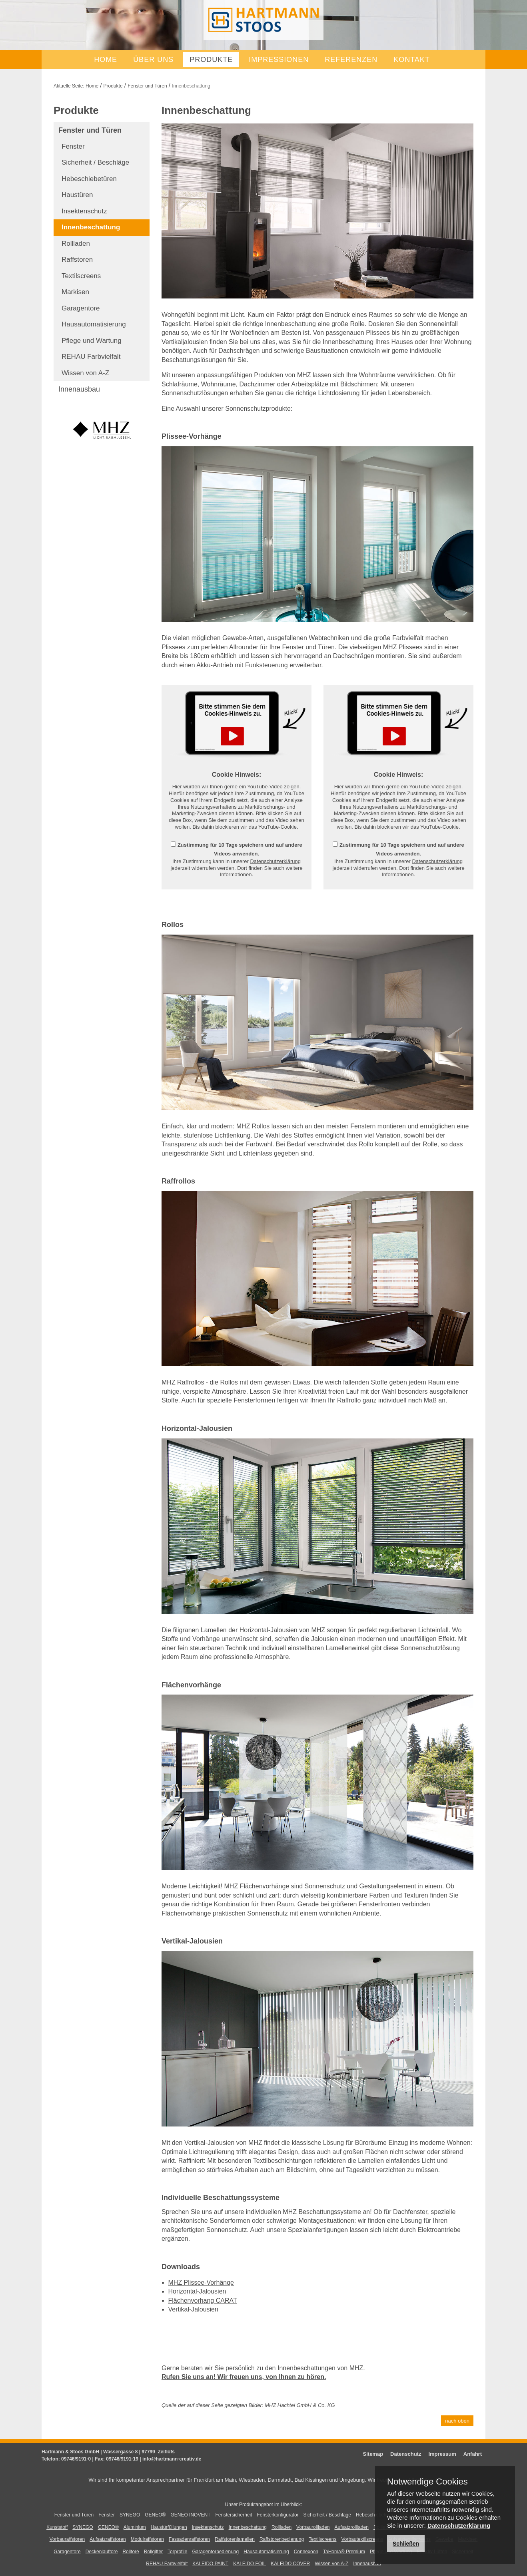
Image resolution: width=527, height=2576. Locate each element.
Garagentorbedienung (215, 2551)
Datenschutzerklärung (275, 861)
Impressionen (279, 60)
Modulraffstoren (147, 2539)
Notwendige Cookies (427, 2482)
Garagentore (81, 308)
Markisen (75, 292)
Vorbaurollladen (312, 2527)
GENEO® (155, 2515)
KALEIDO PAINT (210, 2563)
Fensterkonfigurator (278, 2515)
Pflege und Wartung (92, 340)
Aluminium (135, 2527)
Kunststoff (57, 2527)
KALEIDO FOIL (249, 2563)
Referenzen (351, 60)
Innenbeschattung (91, 227)
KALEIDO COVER (290, 2563)
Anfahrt (472, 2454)
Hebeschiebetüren (89, 179)
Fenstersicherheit (233, 2515)
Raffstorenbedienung (282, 2539)
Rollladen (76, 243)
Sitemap (373, 2454)
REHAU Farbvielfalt (91, 356)
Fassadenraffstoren (189, 2539)
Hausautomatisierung (94, 324)
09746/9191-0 (76, 2459)
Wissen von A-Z (85, 373)
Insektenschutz (84, 211)
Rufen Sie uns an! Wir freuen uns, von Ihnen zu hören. (244, 2376)
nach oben (457, 2421)
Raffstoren (77, 259)
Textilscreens (81, 276)
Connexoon (306, 2551)
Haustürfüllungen (169, 2527)
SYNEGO (130, 2515)
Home (105, 60)
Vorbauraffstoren (67, 2539)
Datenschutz (405, 2454)
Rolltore (130, 2551)
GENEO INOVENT (190, 2515)
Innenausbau (79, 389)
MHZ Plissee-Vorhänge (201, 2282)
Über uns (153, 60)
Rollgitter (153, 2551)
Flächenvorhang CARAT (202, 2300)
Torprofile (177, 2551)
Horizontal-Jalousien (197, 2291)
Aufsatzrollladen (352, 2527)
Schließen (406, 2543)
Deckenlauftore (102, 2551)
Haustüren (77, 195)
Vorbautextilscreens (362, 2539)
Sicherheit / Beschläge (95, 162)
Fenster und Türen (147, 86)
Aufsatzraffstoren (108, 2539)
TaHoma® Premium (344, 2551)
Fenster (73, 146)
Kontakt (411, 60)
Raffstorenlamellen (235, 2539)
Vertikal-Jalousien (193, 2309)
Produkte (211, 60)
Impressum (442, 2454)
